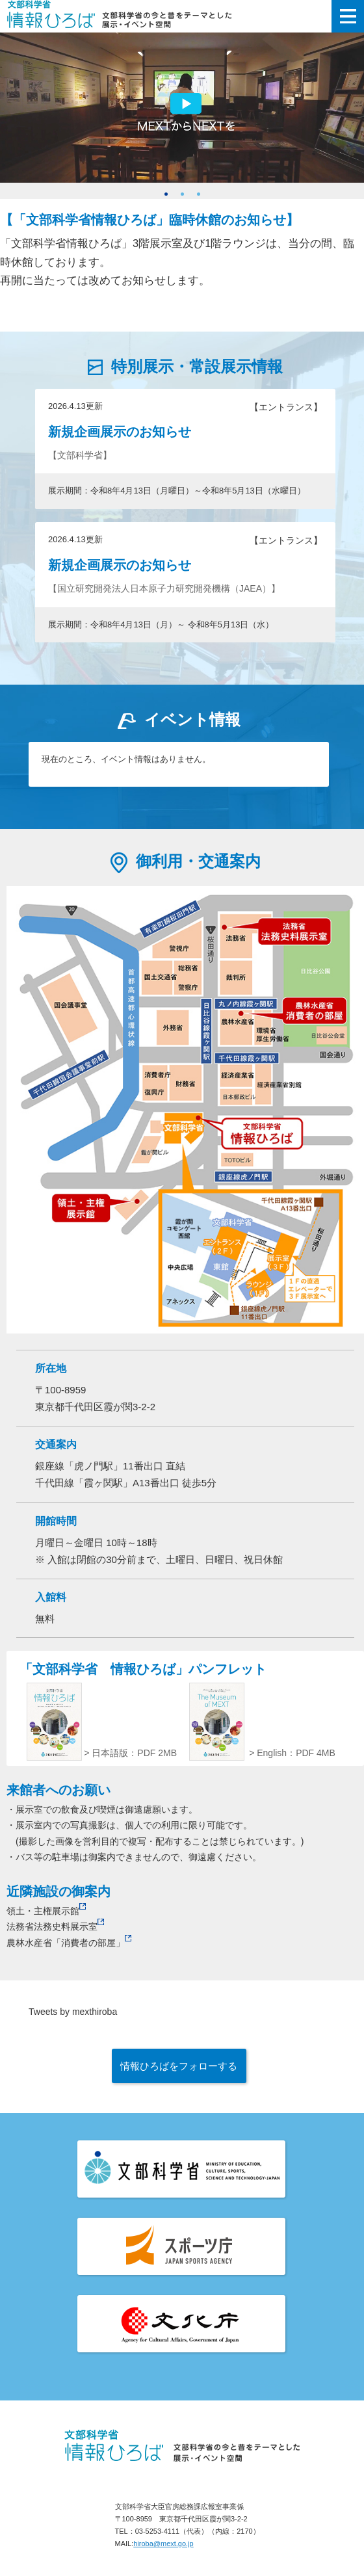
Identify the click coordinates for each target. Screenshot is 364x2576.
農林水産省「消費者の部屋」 (68, 1943)
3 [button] (198, 194)
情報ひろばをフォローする (178, 2065)
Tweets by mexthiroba (73, 2011)
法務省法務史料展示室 (55, 1926)
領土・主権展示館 (46, 1911)
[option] (182, 111)
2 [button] (182, 194)
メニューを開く (348, 16)
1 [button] (166, 194)
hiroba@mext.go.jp (163, 2543)
